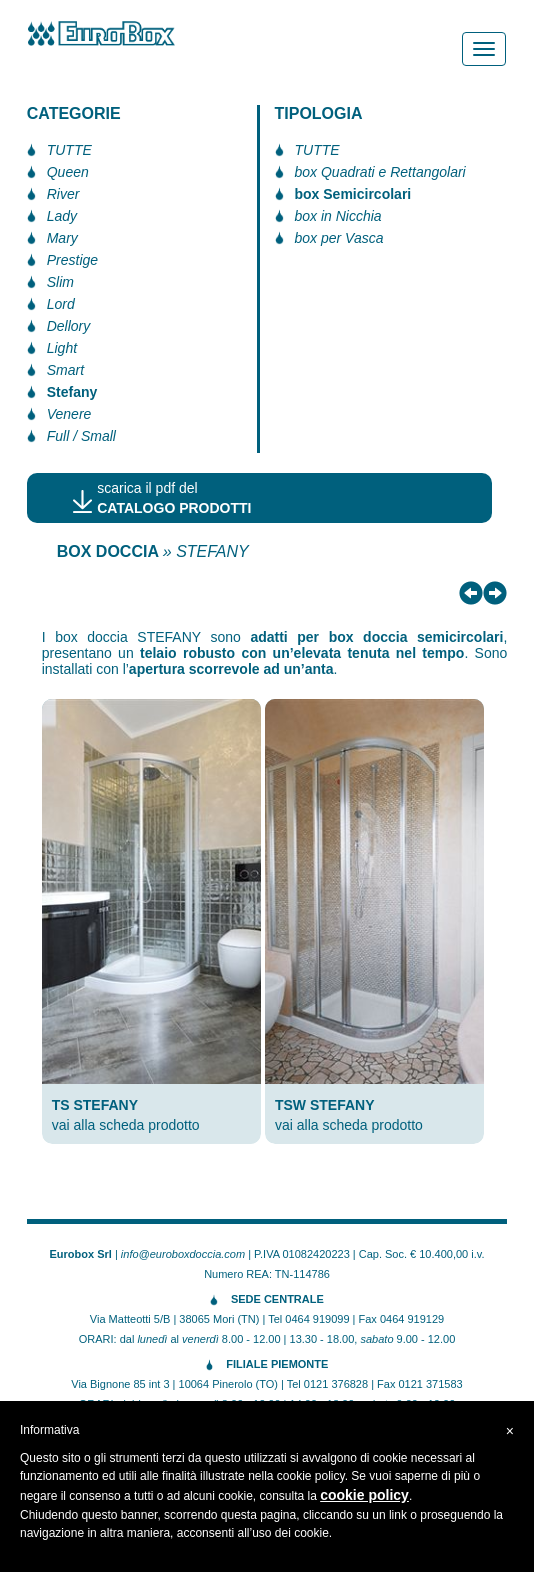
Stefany (72, 392)
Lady (62, 216)
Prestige (72, 260)
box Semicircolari (353, 194)
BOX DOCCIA (108, 551)
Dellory (69, 326)
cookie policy (364, 1495)
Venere (69, 414)
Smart (65, 370)
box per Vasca (339, 238)
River (63, 194)
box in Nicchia (338, 216)
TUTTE (69, 150)
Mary (62, 238)
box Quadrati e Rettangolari (380, 172)
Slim (60, 282)
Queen (68, 172)
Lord (61, 304)
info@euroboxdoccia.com (183, 1254)
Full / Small (81, 436)
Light (62, 348)
